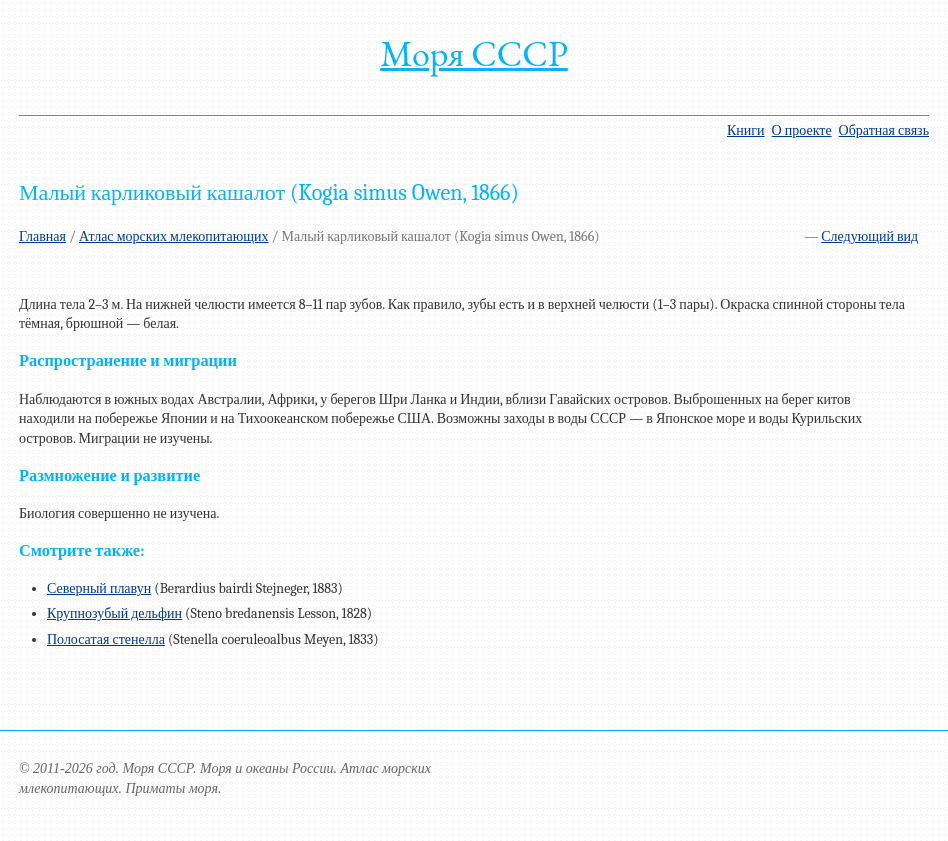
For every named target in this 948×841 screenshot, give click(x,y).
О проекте (802, 130)
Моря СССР (474, 53)
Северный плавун (99, 588)
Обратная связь (884, 130)
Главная (42, 236)
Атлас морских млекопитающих (174, 236)
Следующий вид (869, 236)
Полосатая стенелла (106, 639)
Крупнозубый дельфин (114, 613)
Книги (746, 130)
